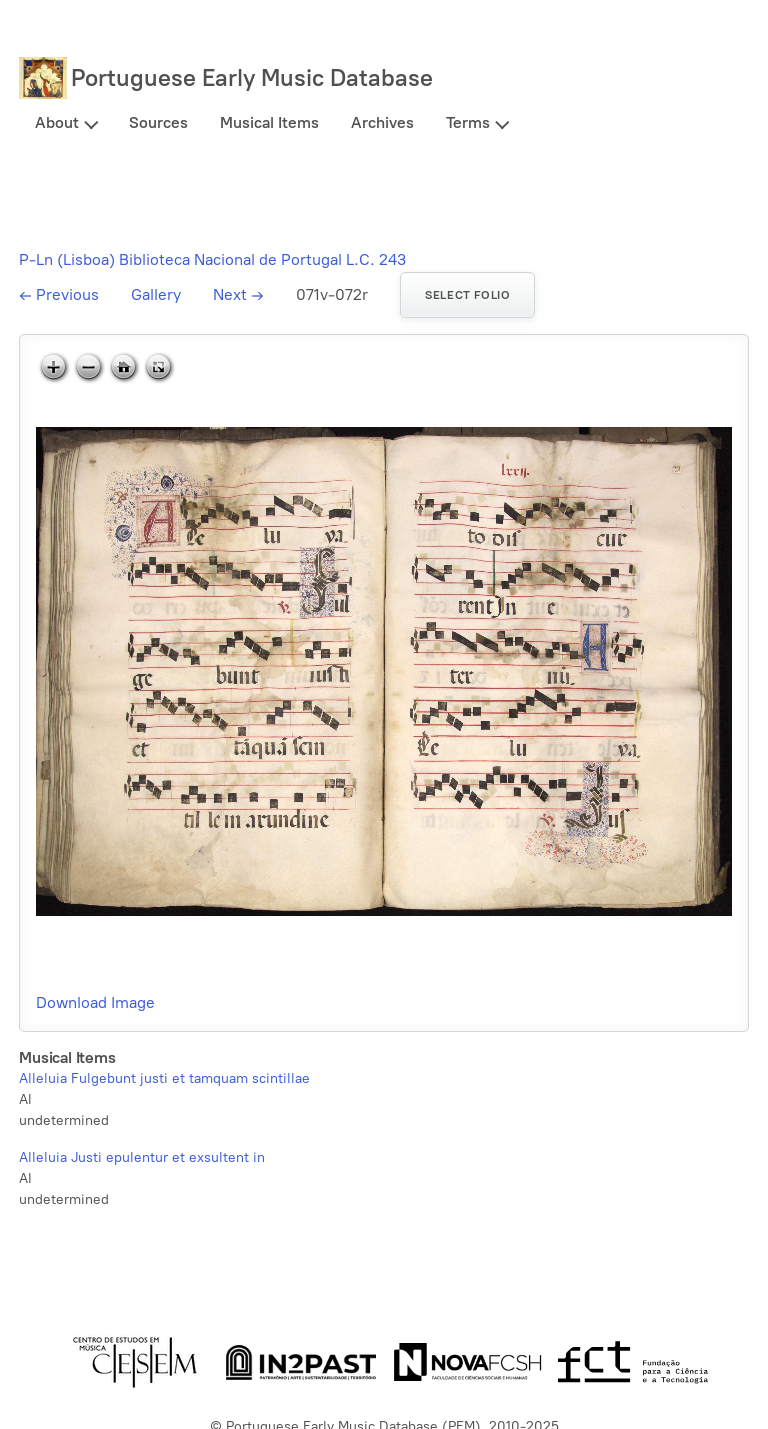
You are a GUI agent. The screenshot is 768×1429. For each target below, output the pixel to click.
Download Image (95, 1002)
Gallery (156, 294)
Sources (158, 122)
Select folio (467, 295)
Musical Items (269, 122)
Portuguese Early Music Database (252, 77)
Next (238, 294)
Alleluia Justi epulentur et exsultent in (142, 1157)
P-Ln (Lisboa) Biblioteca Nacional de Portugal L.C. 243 (212, 259)
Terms (468, 122)
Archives (382, 122)
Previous (59, 294)
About (57, 122)
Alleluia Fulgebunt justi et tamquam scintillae (164, 1078)
